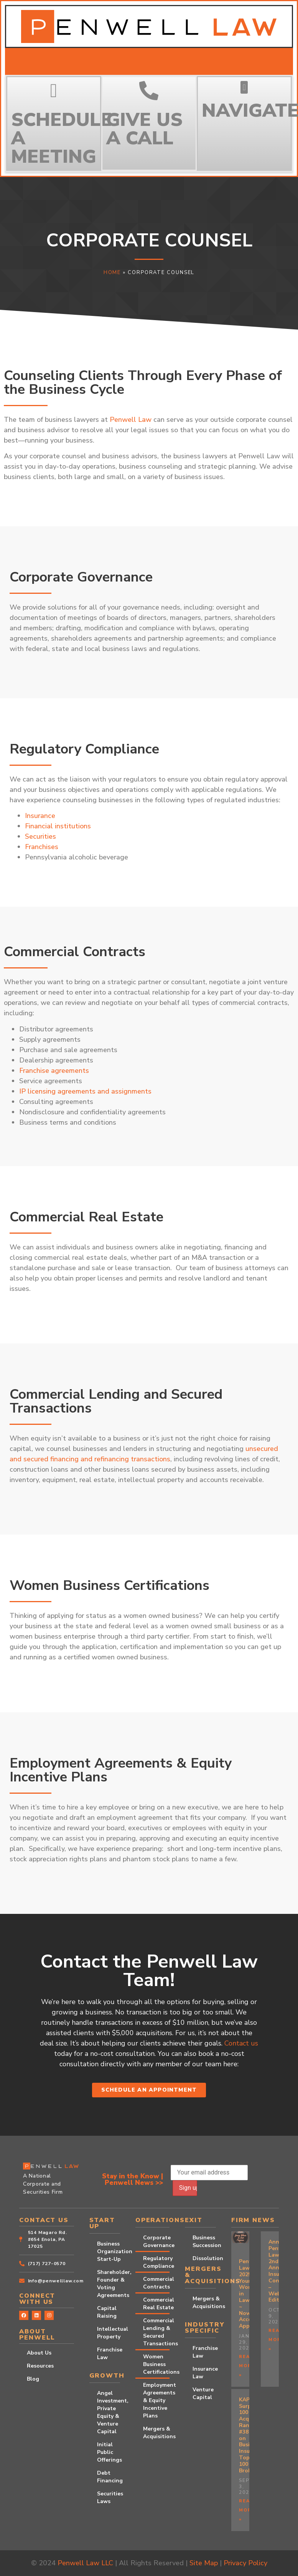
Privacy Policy (245, 2563)
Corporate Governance (156, 2241)
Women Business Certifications (156, 2364)
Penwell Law (130, 419)
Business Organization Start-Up (108, 2251)
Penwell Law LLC (85, 2563)
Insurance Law (204, 2372)
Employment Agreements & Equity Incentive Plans (156, 2400)
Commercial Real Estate (156, 2303)
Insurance (40, 815)
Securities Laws (108, 2497)
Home (112, 272)
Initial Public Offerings (108, 2452)
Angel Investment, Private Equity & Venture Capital (108, 2412)
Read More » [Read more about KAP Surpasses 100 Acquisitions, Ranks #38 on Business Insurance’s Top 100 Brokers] (247, 2510)
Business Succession (204, 2241)
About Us (39, 2352)
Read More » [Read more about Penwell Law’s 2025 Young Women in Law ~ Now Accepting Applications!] (247, 2366)
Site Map (203, 2563)
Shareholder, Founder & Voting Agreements (108, 2284)
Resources (40, 2365)
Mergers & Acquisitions (156, 2432)
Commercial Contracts (156, 2282)
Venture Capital (203, 2393)
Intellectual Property (108, 2332)
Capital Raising (107, 2312)
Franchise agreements (54, 1070)
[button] (244, 87)
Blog (33, 2379)
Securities (40, 836)
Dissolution (204, 2258)
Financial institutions (58, 826)
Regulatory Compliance (156, 2262)
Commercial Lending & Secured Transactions (156, 2332)
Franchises (41, 846)
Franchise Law (108, 2353)
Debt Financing (108, 2476)
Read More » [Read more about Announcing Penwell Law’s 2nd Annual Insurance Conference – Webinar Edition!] (276, 2340)
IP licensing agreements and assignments (85, 1091)
